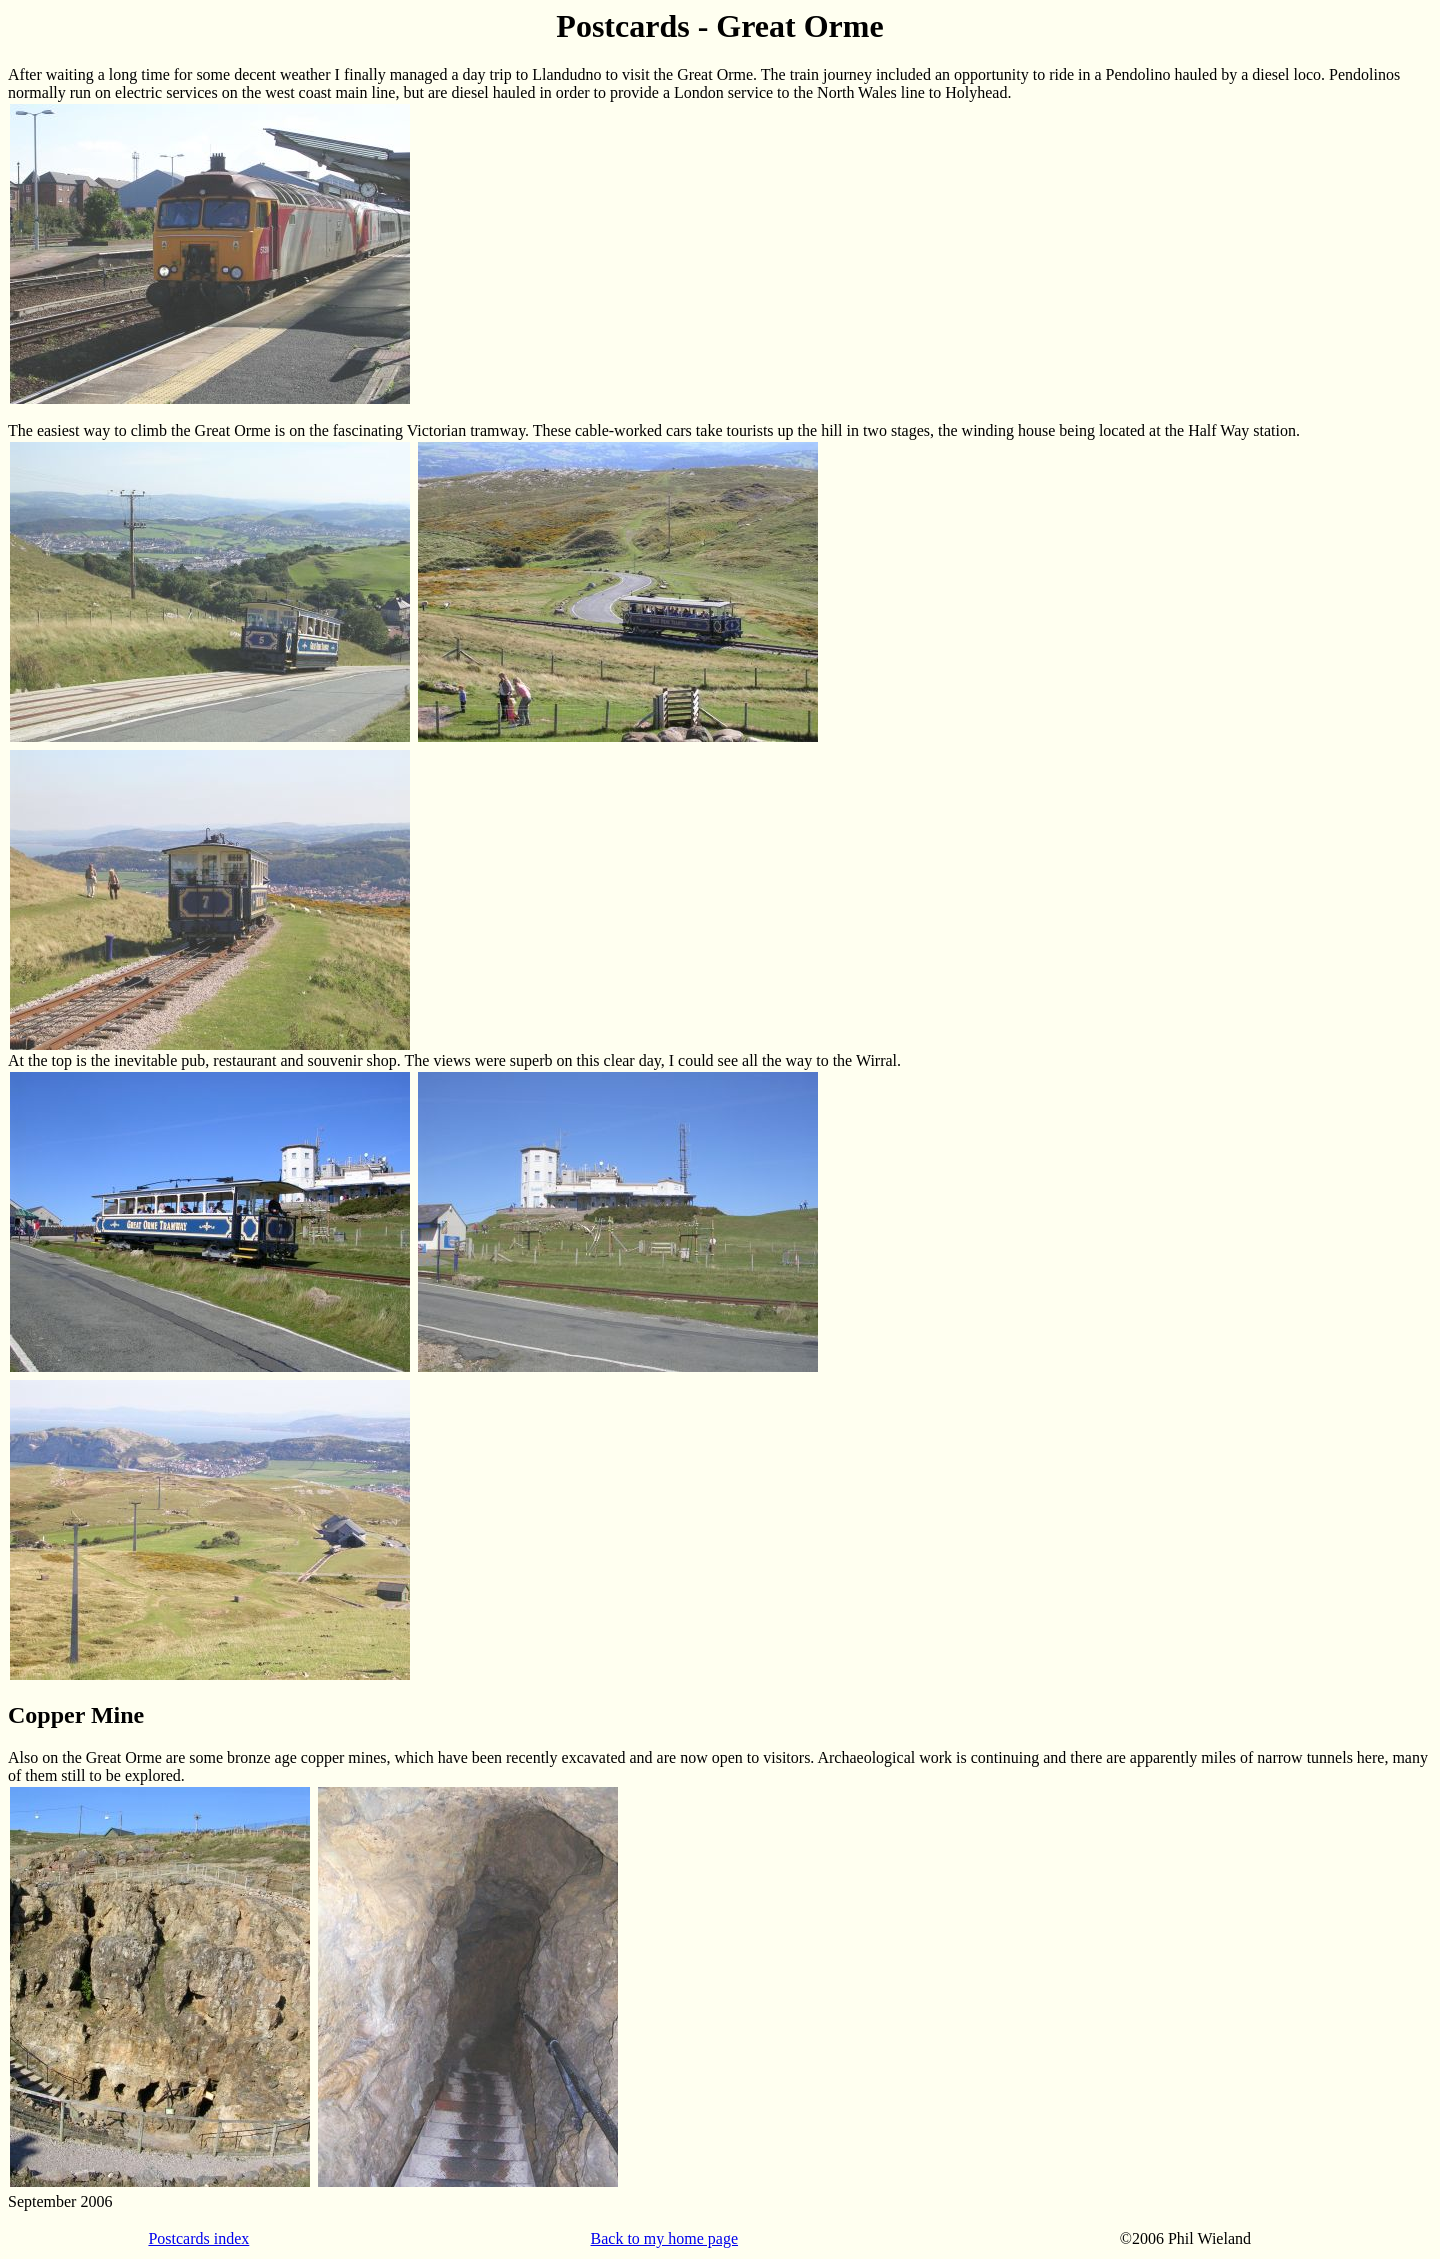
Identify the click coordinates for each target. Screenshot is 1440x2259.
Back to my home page (665, 2238)
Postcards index (198, 2238)
